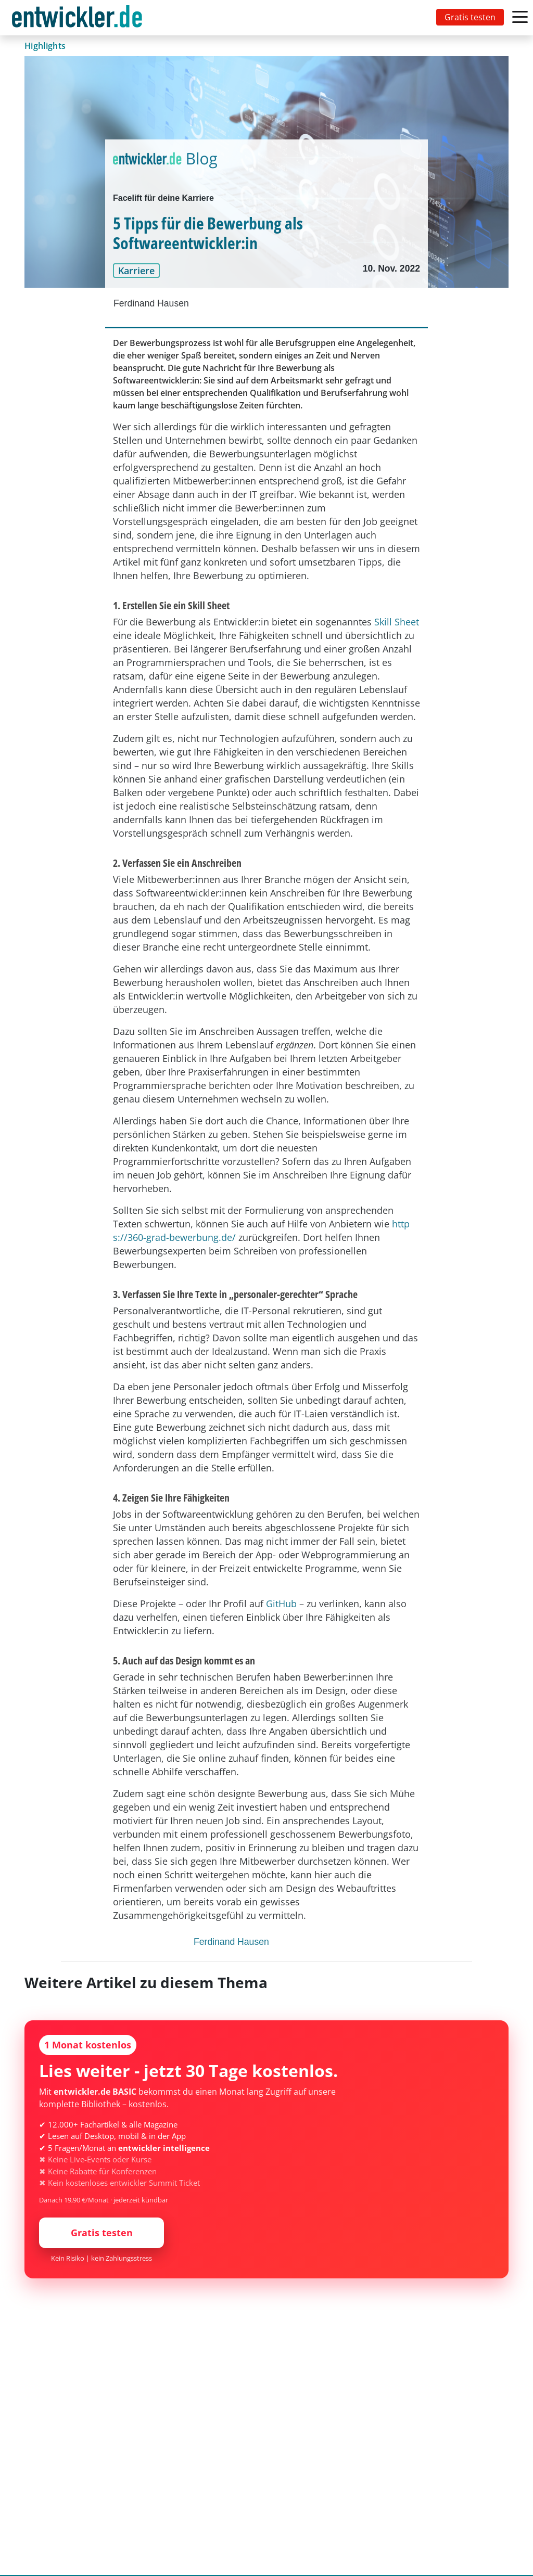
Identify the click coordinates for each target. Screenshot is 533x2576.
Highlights (45, 46)
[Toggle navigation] (79, 17)
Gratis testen (470, 17)
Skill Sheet (396, 622)
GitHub (281, 1603)
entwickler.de (77, 19)
